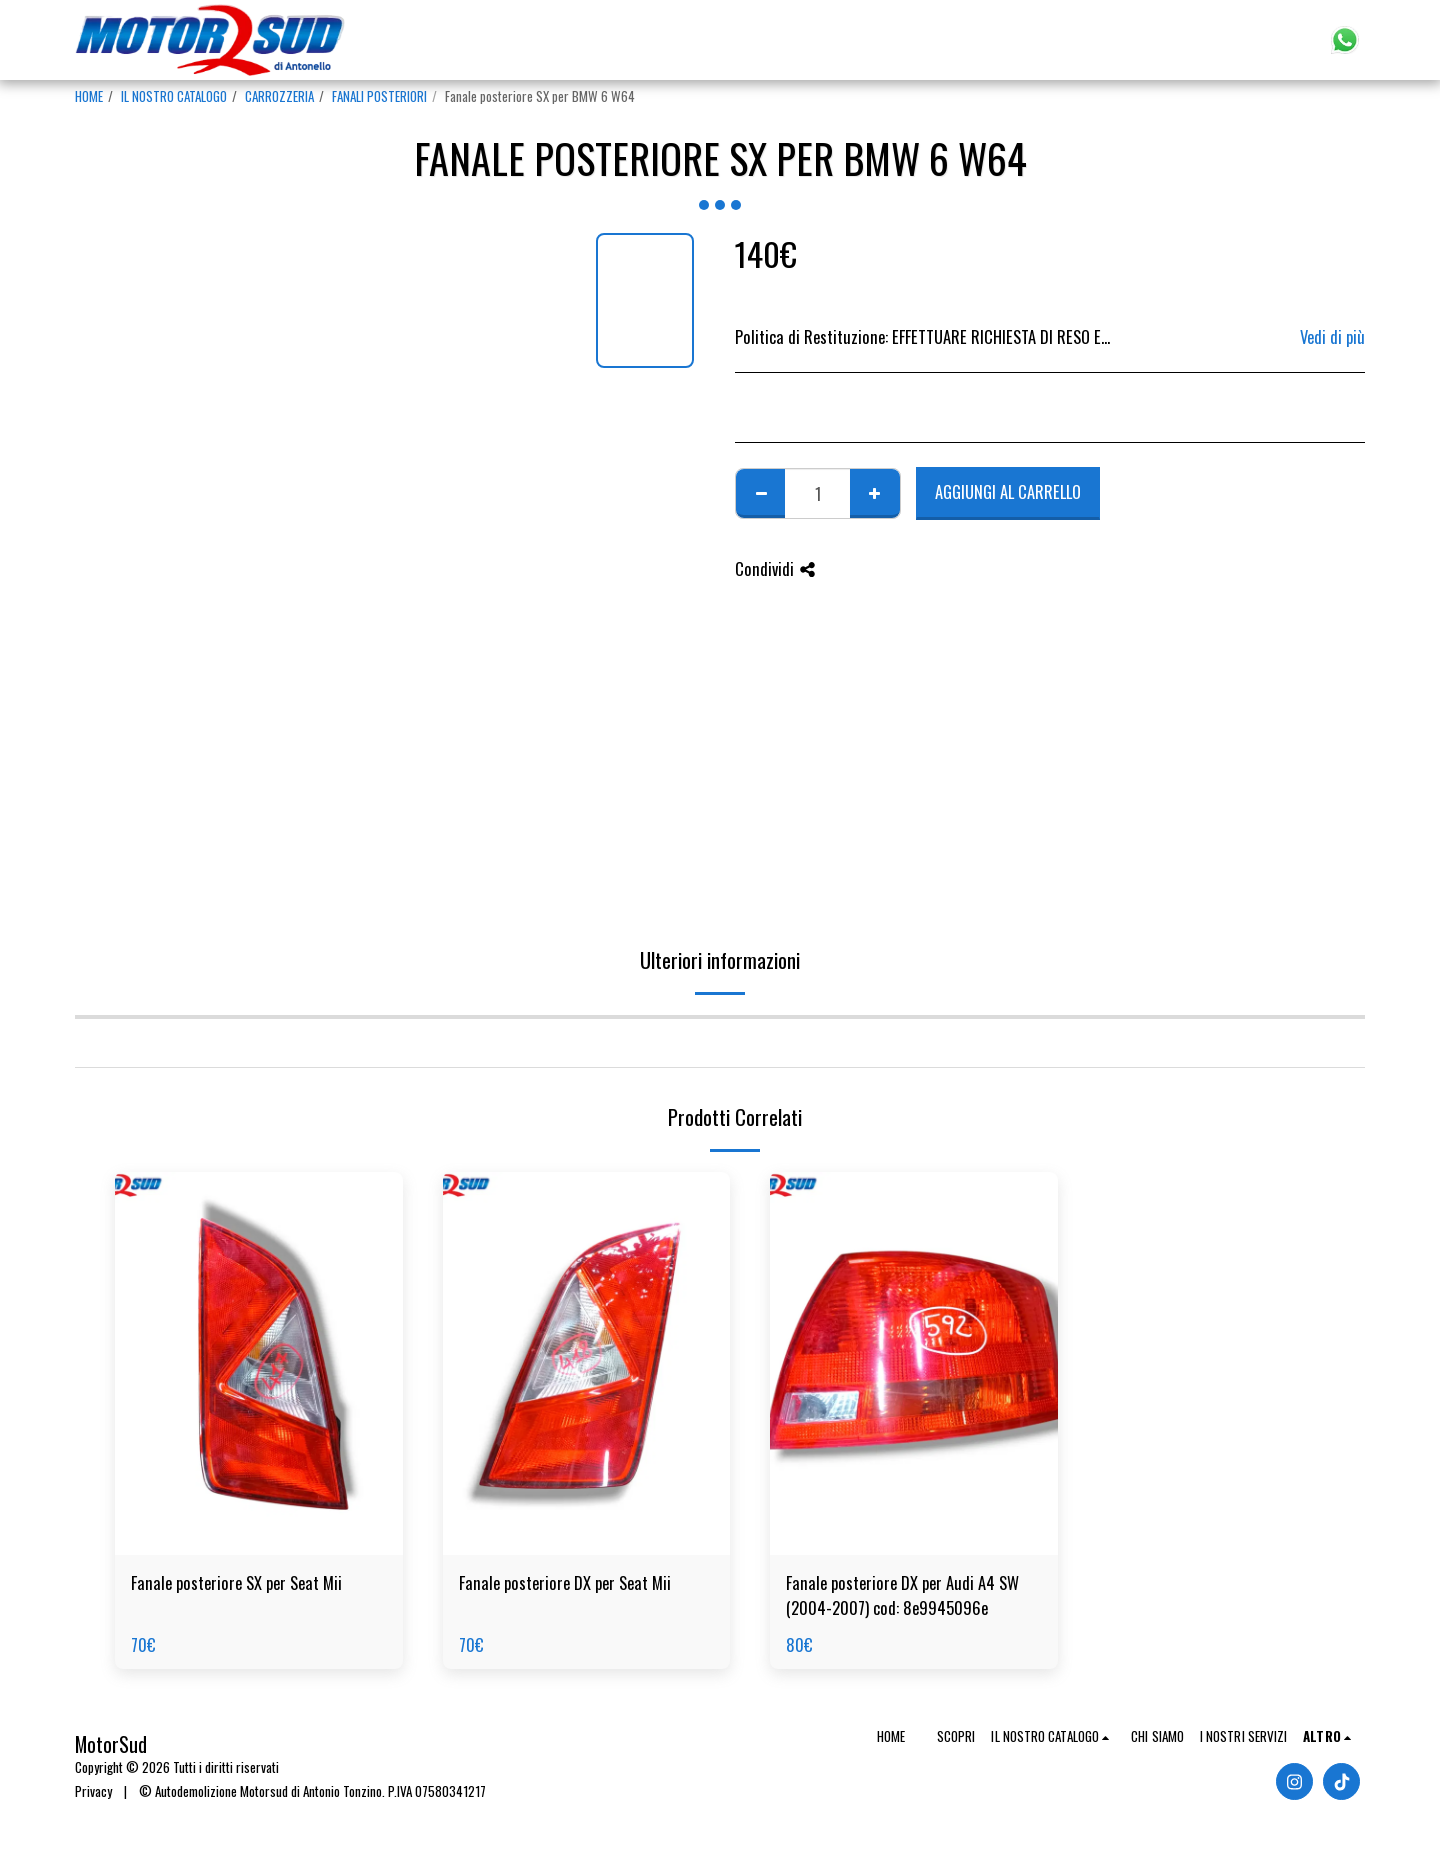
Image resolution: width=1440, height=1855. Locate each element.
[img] (259, 1363)
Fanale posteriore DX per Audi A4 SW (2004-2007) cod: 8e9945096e (902, 1595)
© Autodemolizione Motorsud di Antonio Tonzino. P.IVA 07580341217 (312, 1791)
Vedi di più (1332, 337)
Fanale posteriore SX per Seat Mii (236, 1583)
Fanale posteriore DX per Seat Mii (565, 1583)
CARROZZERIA (279, 96)
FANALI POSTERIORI (379, 96)
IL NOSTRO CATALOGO (174, 96)
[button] (1230, 40)
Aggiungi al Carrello (1008, 491)
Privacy (93, 1791)
